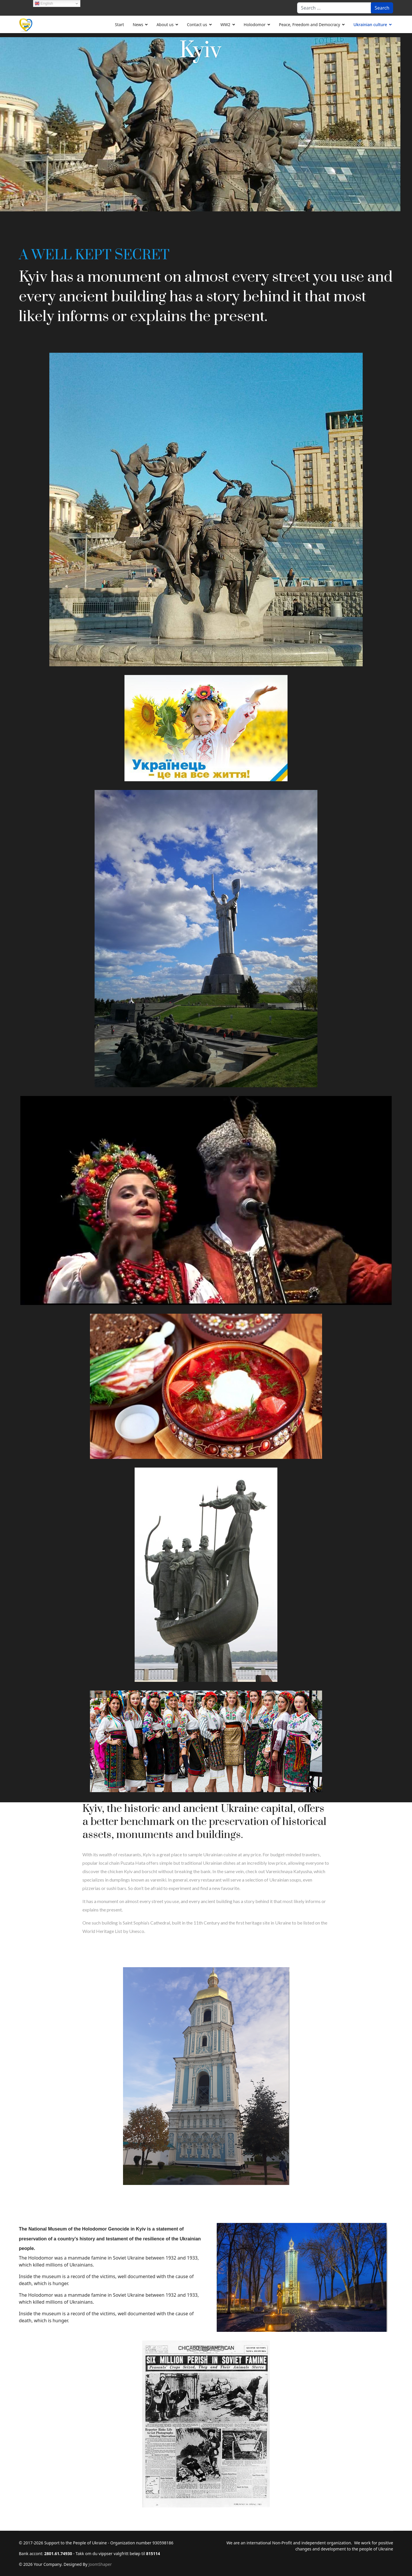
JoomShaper (100, 2564)
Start (119, 24)
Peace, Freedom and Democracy (309, 24)
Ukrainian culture (370, 24)
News (138, 24)
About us (165, 24)
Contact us (197, 24)
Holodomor (254, 24)
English (44, 3)
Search (382, 8)
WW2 (225, 24)
